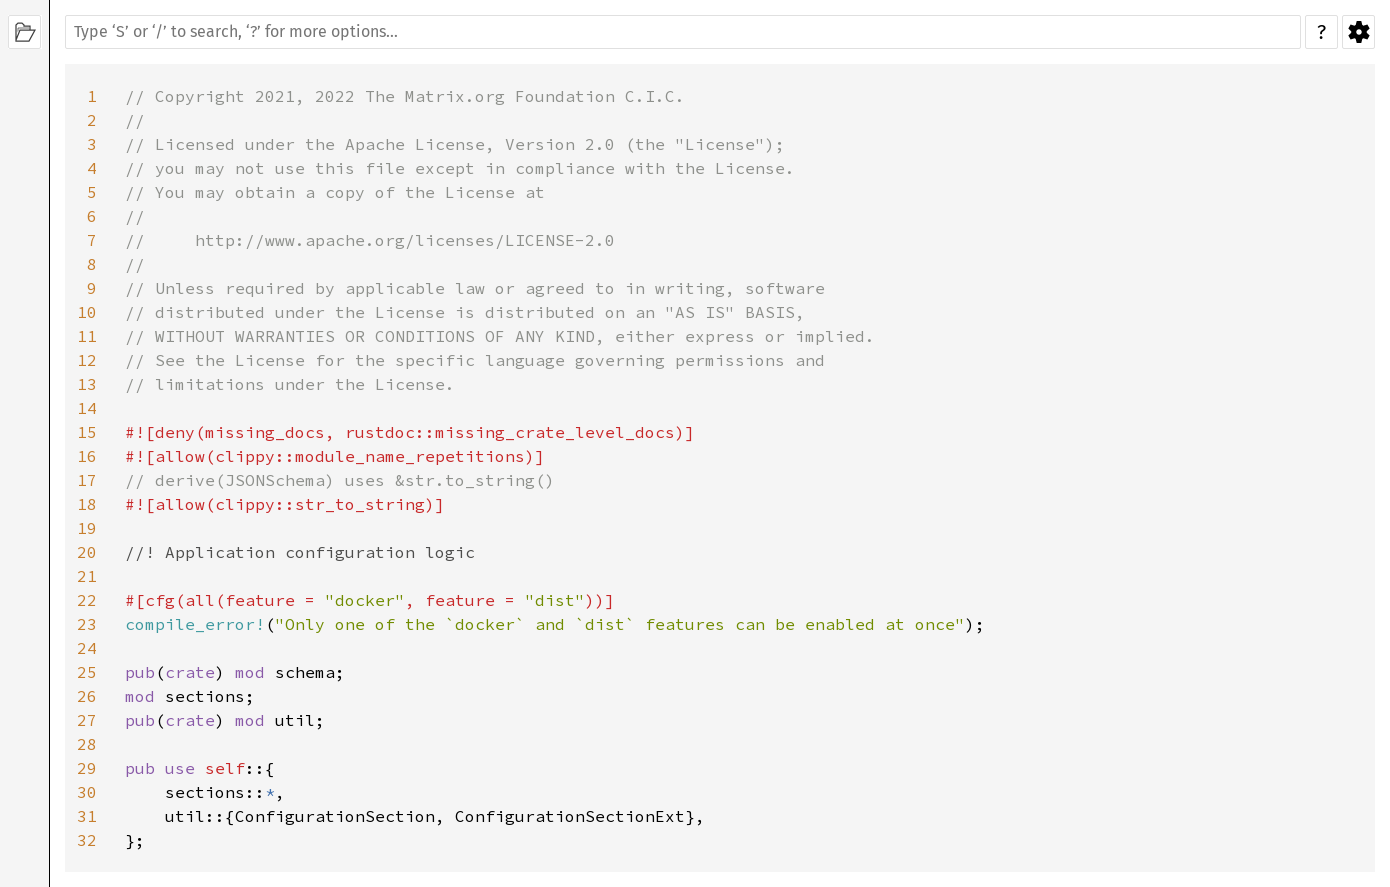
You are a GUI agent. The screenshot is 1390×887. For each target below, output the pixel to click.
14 (87, 408)
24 (87, 648)
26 (87, 696)
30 (87, 792)
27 (87, 720)
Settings (1358, 32)
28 (87, 744)
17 (87, 480)
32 (87, 840)
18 (87, 504)
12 (87, 360)
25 (87, 672)
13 (87, 384)
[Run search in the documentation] (683, 32)
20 (87, 552)
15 (87, 432)
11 (87, 336)
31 (87, 816)
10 (87, 312)
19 (87, 528)
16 (87, 456)
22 (87, 600)
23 (87, 624)
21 (87, 576)
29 (87, 768)
